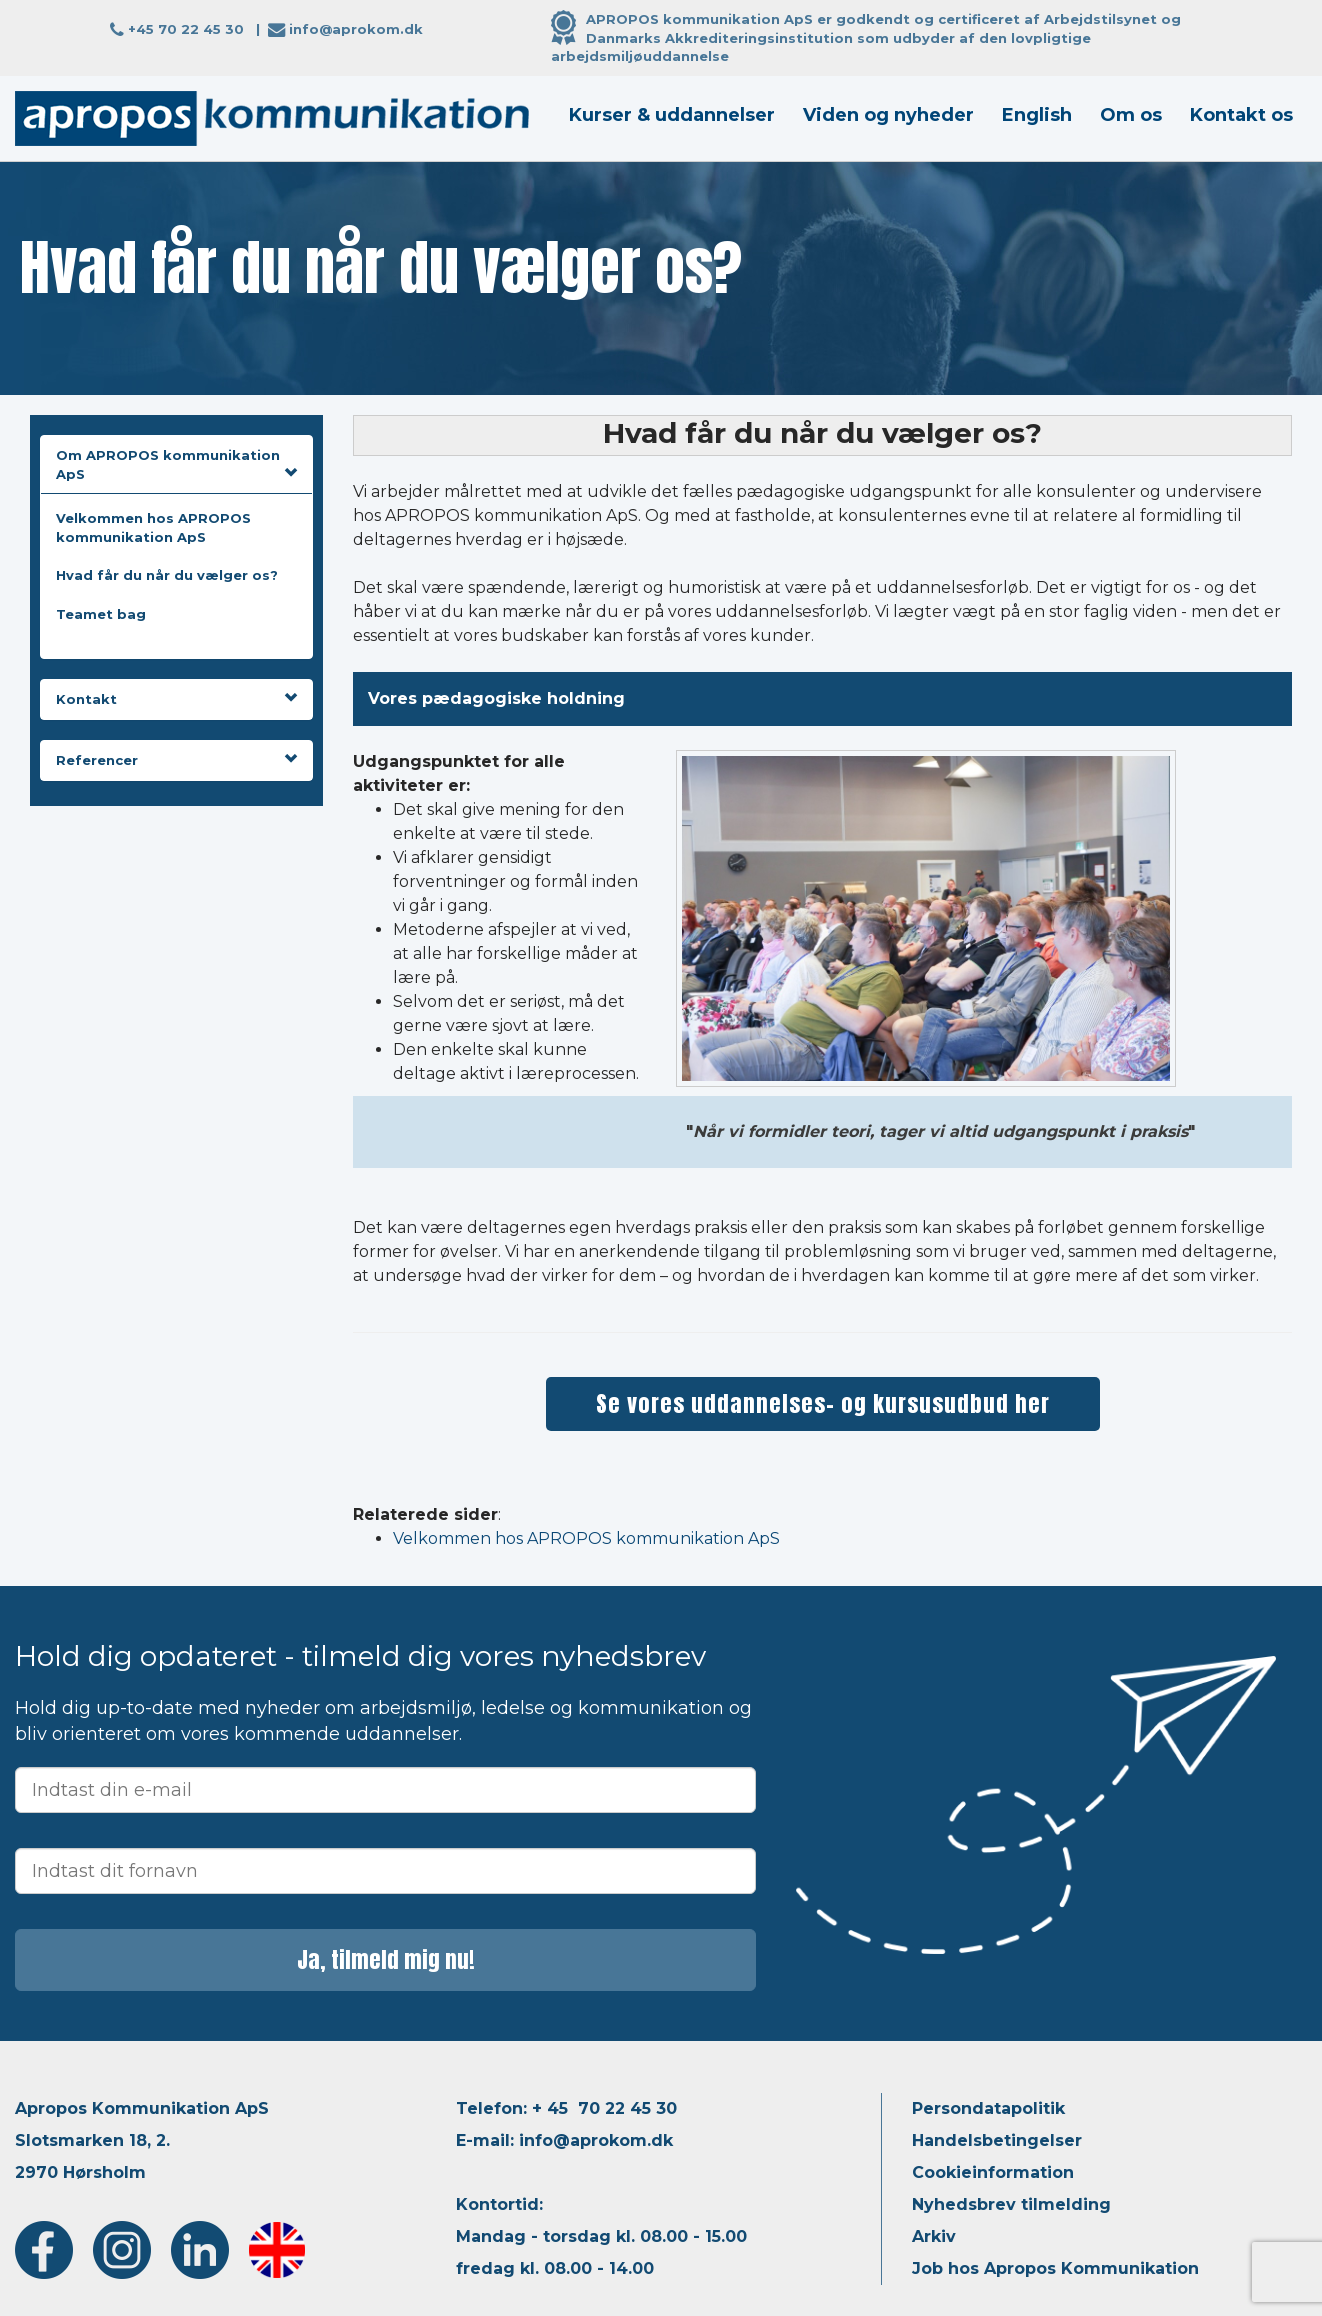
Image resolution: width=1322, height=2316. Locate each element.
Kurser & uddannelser (672, 115)
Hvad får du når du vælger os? (167, 575)
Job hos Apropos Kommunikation (1055, 2268)
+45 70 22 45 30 (186, 29)
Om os (1131, 115)
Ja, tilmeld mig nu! (386, 1959)
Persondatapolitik (988, 2108)
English (1037, 115)
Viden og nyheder (888, 115)
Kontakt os (1241, 115)
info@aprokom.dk (356, 29)
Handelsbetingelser (997, 2140)
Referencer (176, 760)
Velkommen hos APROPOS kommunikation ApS (586, 1538)
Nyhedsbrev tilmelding (1011, 2204)
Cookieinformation (993, 2172)
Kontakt (176, 699)
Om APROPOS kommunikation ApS (176, 464)
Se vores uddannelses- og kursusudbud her (823, 1403)
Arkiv (934, 2236)
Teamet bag (101, 614)
